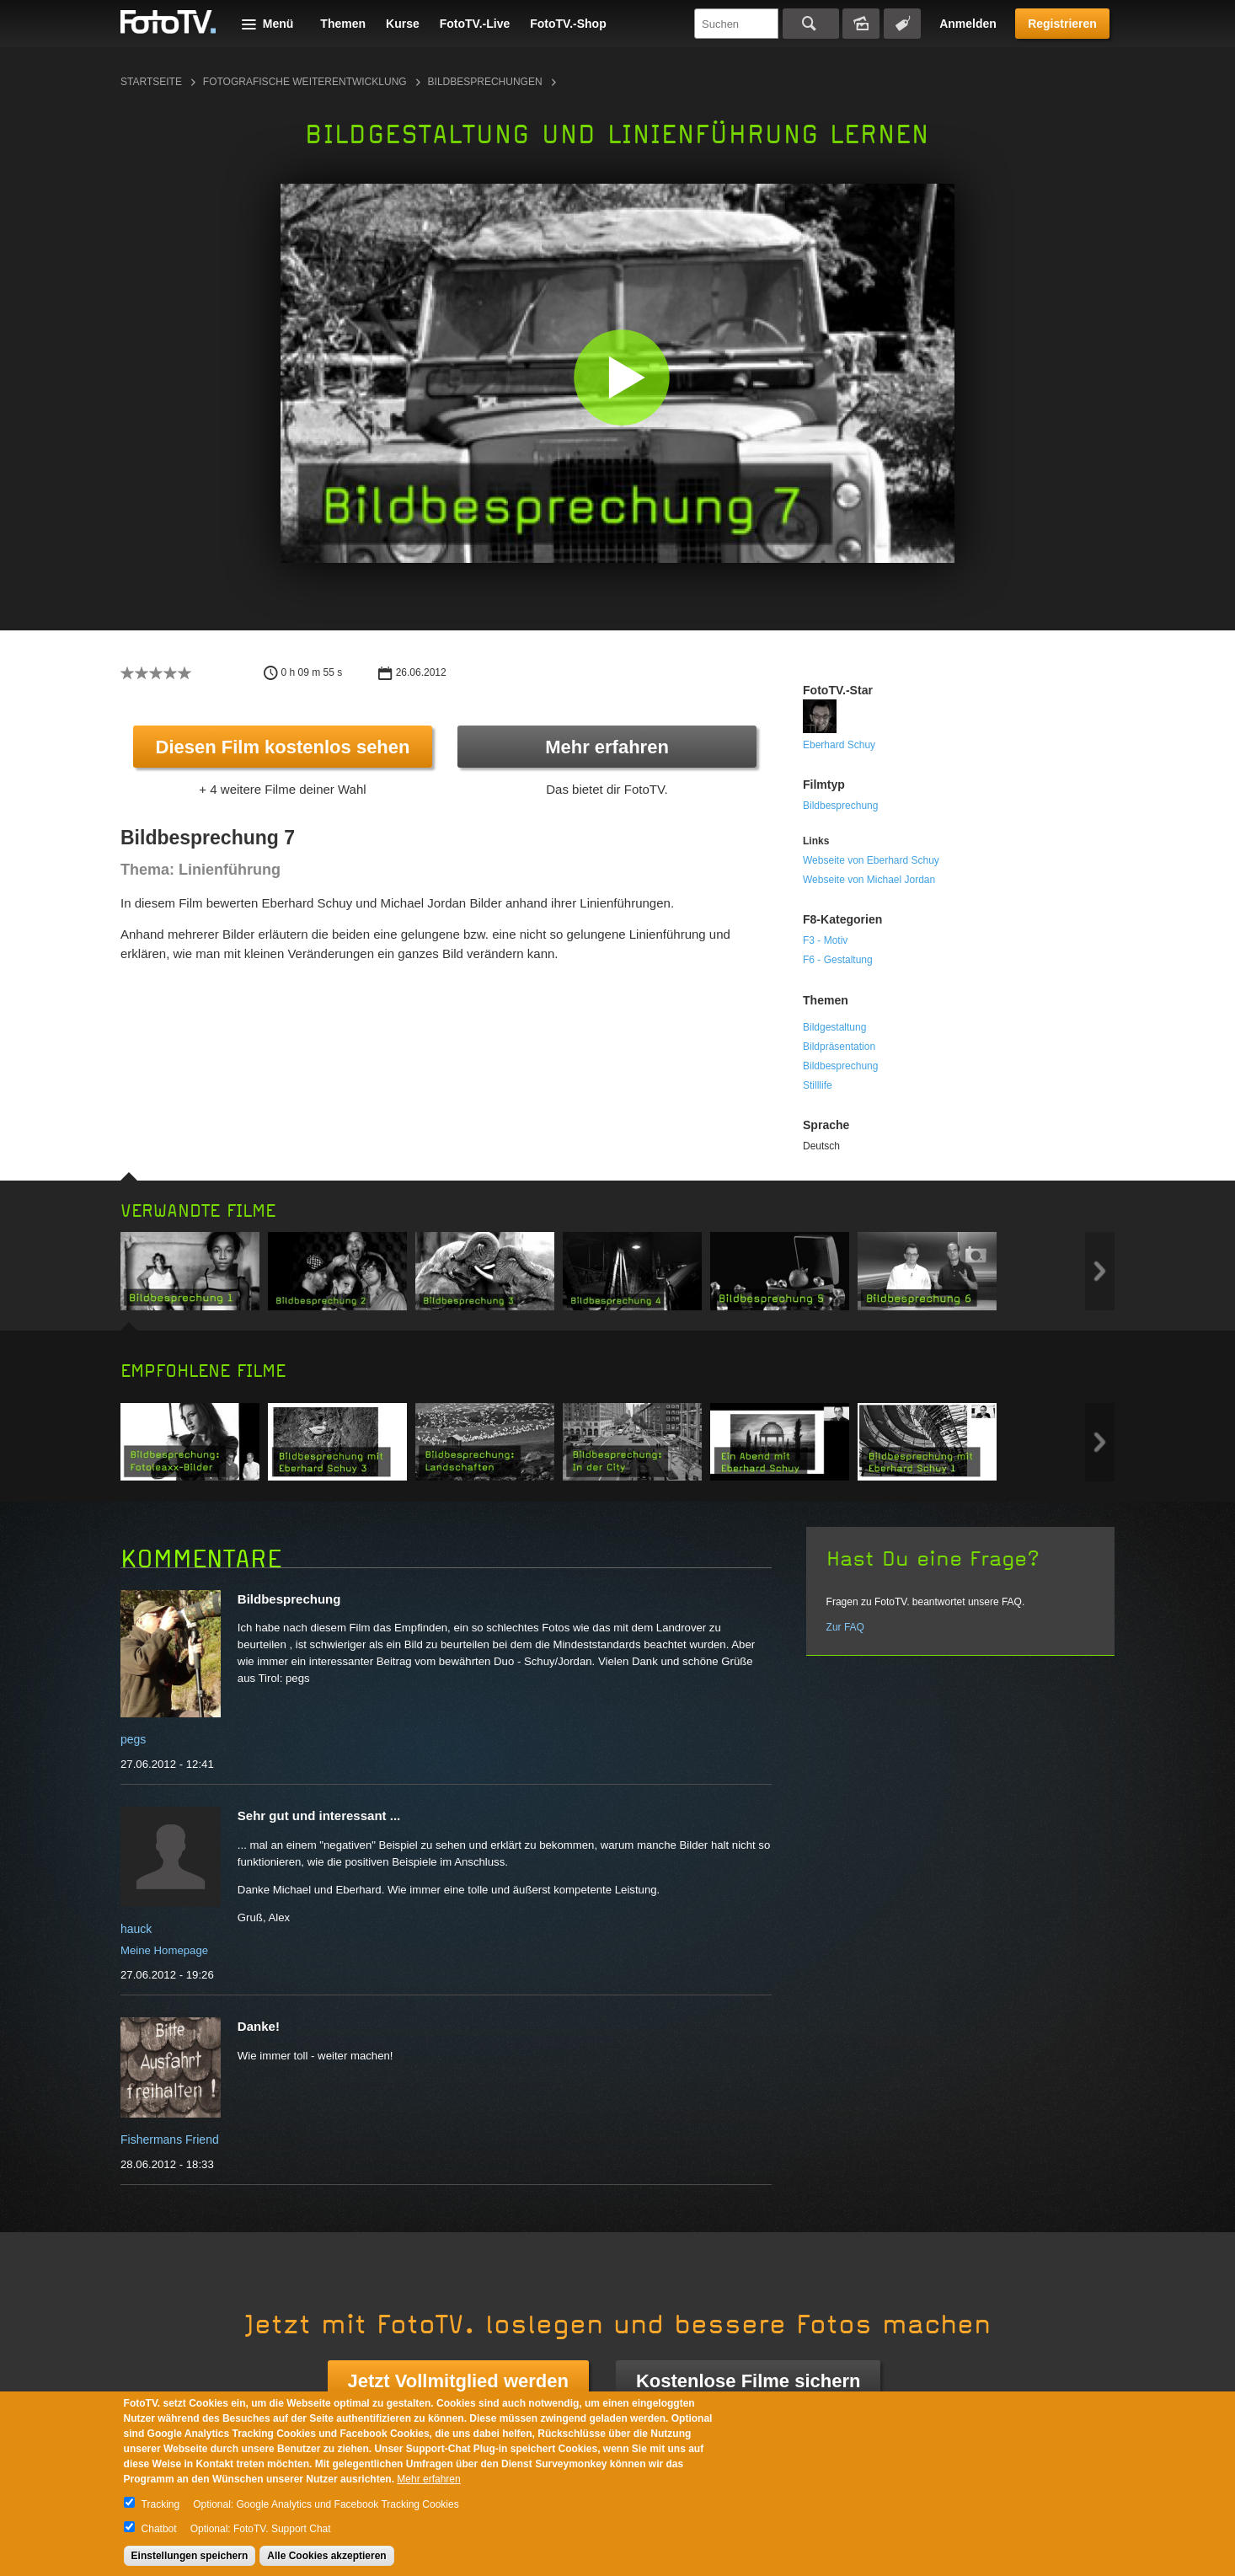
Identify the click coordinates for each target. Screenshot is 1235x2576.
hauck (136, 1929)
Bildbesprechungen (485, 82)
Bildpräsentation (839, 1046)
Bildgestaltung (834, 1027)
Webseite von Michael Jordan (869, 880)
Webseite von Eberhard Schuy (871, 860)
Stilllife (817, 1085)
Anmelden (968, 23)
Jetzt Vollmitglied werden (458, 2380)
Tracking (161, 2504)
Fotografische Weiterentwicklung (305, 82)
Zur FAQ (845, 1627)
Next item (1100, 1271)
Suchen (811, 23)
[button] (621, 377)
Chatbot (159, 2529)
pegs (133, 1739)
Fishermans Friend (169, 2139)
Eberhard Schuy (839, 745)
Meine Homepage (164, 1950)
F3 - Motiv (825, 940)
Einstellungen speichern (190, 2556)
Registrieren (1062, 23)
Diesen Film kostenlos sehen (283, 747)
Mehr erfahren (607, 747)
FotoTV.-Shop (568, 23)
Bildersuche (860, 23)
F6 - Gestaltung (838, 960)
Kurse (403, 23)
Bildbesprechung (840, 805)
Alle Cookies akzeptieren (326, 2556)
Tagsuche (902, 23)
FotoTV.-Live (475, 23)
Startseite (151, 82)
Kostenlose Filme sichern (748, 2380)
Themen (343, 23)
